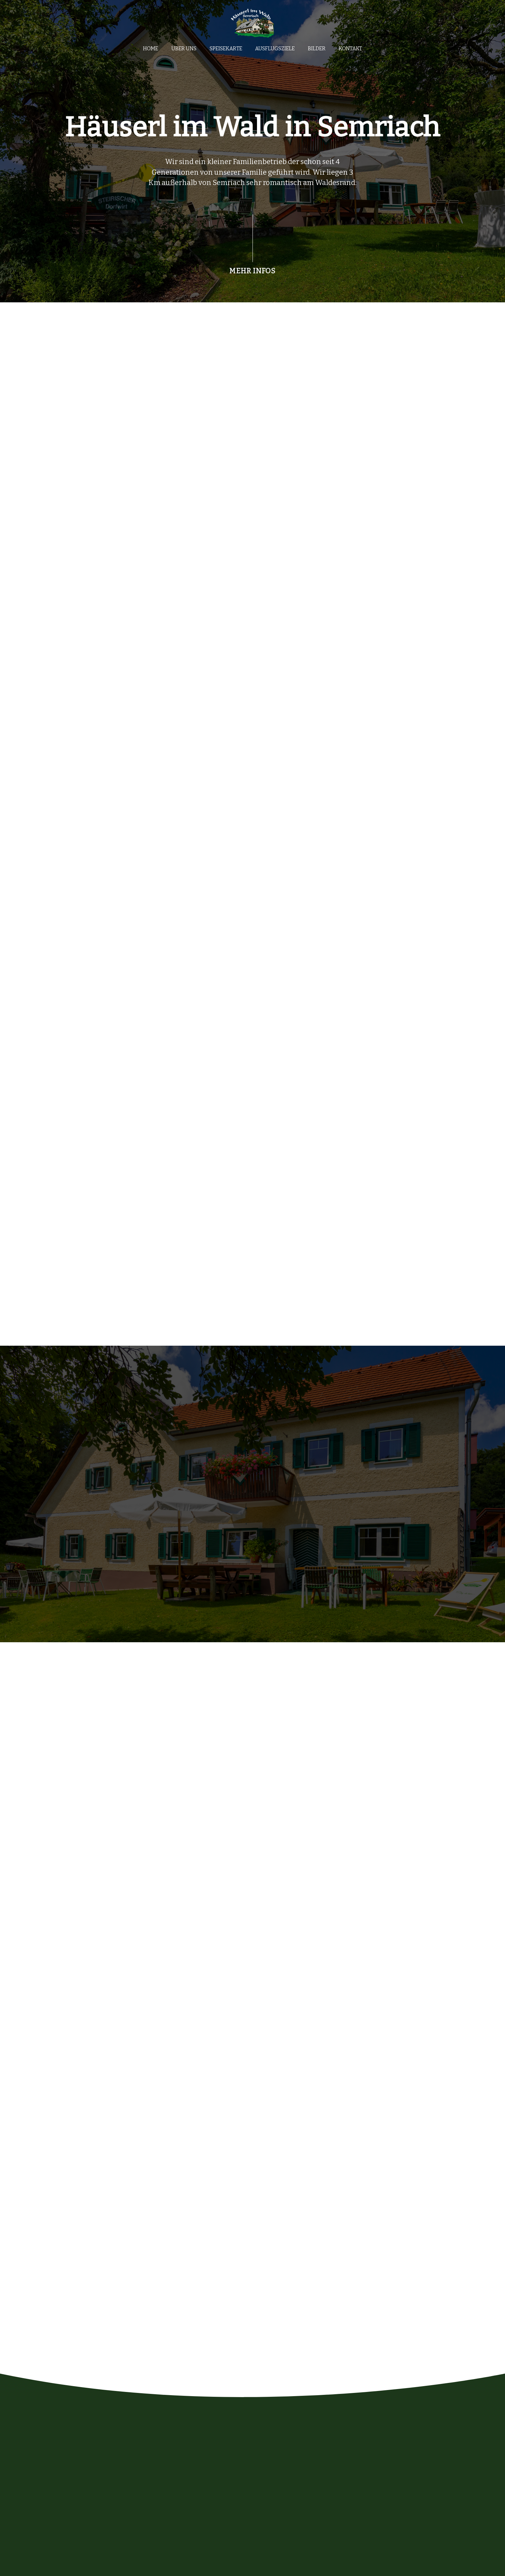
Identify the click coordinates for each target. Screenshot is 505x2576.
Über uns (183, 48)
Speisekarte (226, 48)
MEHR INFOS (252, 271)
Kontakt (350, 48)
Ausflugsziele (275, 48)
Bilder (317, 48)
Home (150, 48)
